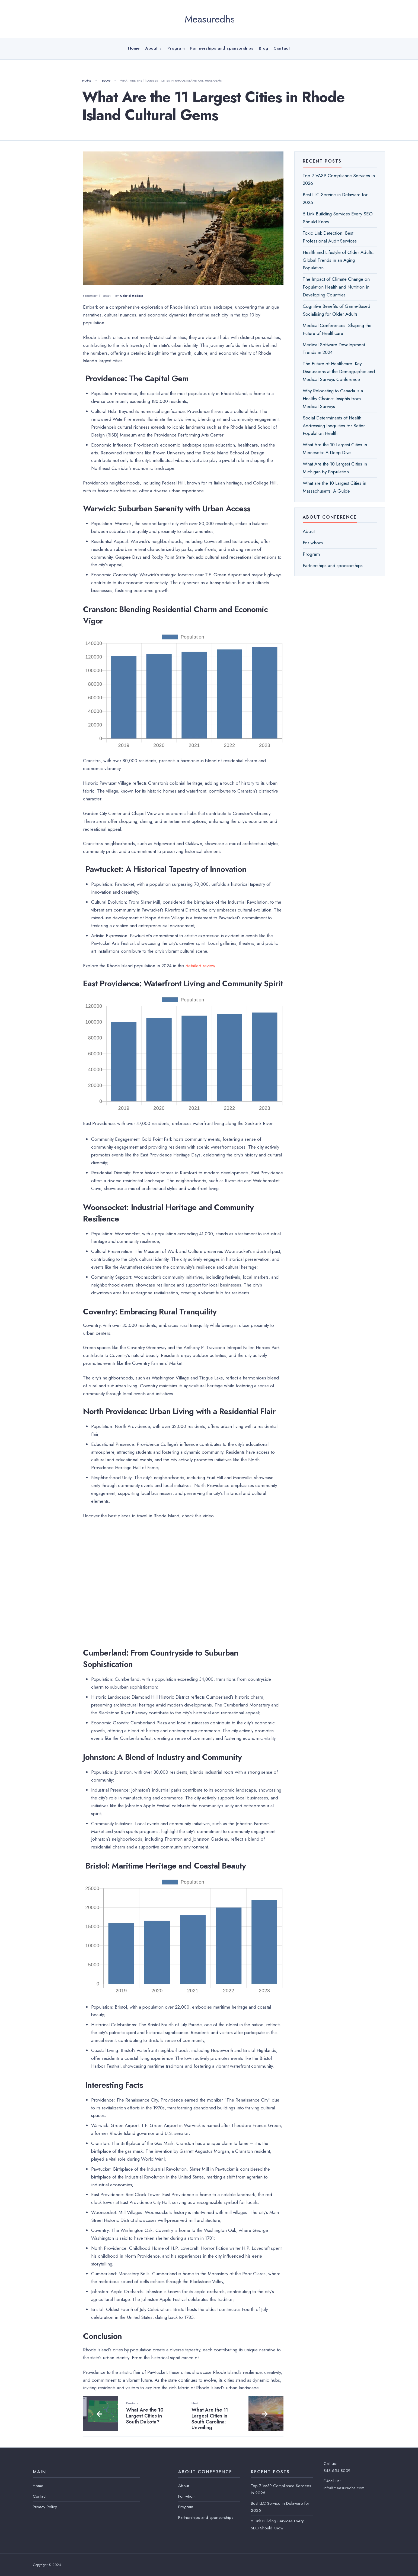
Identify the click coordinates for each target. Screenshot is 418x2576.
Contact (281, 48)
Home (134, 48)
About (151, 48)
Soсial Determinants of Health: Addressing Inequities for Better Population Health (334, 426)
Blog (263, 48)
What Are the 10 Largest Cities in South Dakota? (150, 2413)
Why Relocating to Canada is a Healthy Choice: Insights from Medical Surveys (333, 398)
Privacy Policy (45, 2507)
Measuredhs (210, 19)
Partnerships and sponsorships (221, 48)
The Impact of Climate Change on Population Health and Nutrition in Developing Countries (336, 287)
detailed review (200, 965)
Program (176, 48)
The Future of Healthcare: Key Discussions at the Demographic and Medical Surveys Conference (339, 371)
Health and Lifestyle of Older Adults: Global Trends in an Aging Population (338, 260)
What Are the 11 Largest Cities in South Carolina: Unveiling (216, 2416)
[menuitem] (153, 48)
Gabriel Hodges (131, 295)
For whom (313, 542)
